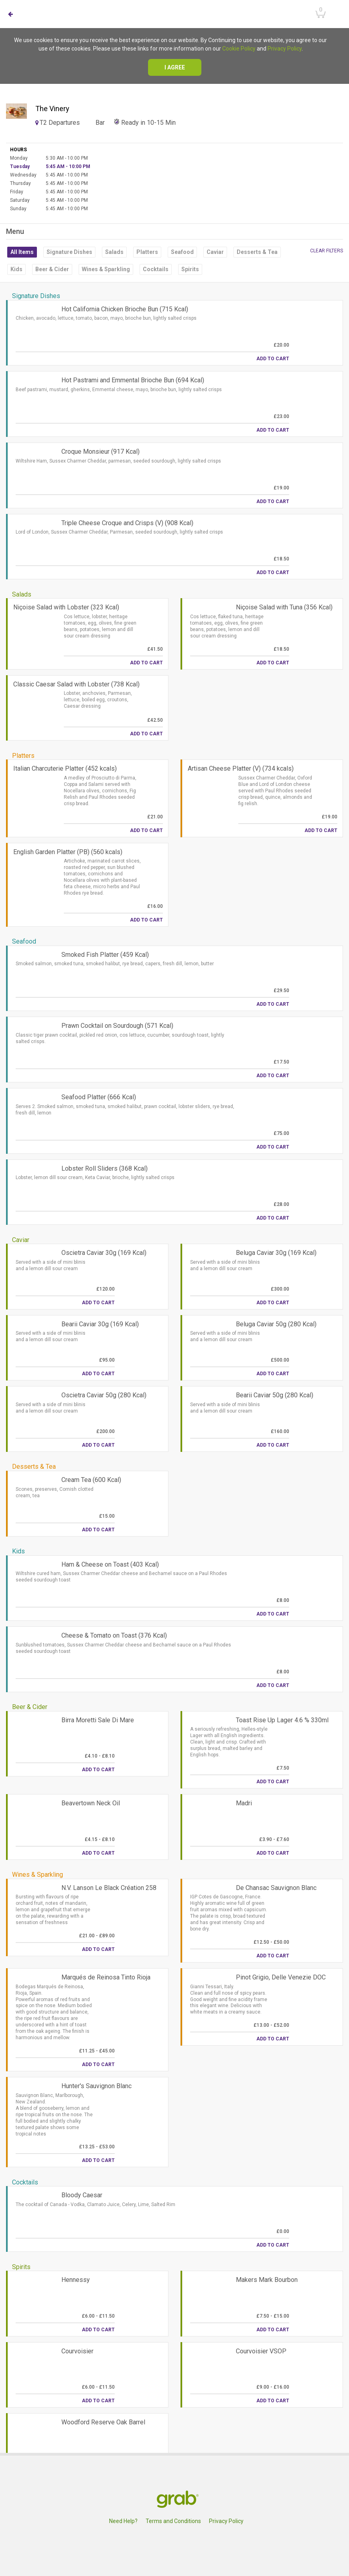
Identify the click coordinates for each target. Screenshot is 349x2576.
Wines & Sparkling (106, 269)
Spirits (190, 269)
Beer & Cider (52, 269)
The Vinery (52, 108)
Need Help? (123, 2521)
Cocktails (155, 269)
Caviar (215, 252)
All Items (22, 252)
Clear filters (326, 251)
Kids (16, 269)
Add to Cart (272, 358)
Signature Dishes (69, 252)
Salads (114, 252)
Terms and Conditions (173, 2521)
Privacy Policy (285, 48)
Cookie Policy (239, 48)
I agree (174, 67)
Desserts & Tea (257, 252)
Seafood (182, 252)
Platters (147, 252)
